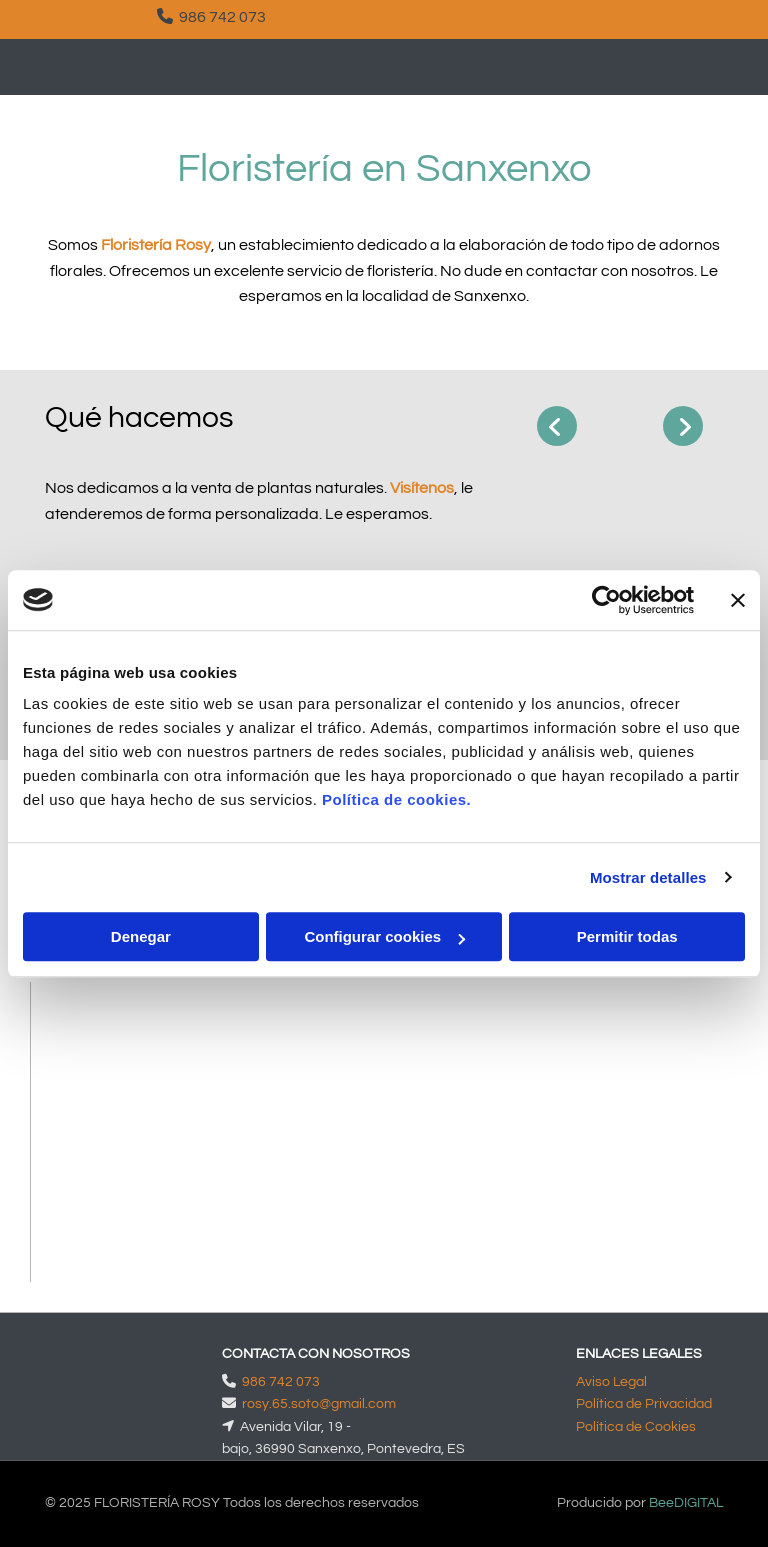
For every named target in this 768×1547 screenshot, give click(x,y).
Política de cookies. (396, 799)
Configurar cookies (384, 936)
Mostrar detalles (648, 877)
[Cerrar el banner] (738, 600)
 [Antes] (557, 426)
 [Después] (683, 426)
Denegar (141, 936)
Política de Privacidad (644, 1404)
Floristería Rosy (156, 245)
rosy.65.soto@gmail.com (319, 1404)
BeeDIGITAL (686, 1503)
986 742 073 (222, 17)
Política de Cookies (636, 1427)
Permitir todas (627, 936)
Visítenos (422, 488)
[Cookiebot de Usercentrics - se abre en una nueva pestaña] (606, 600)
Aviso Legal (611, 1382)
